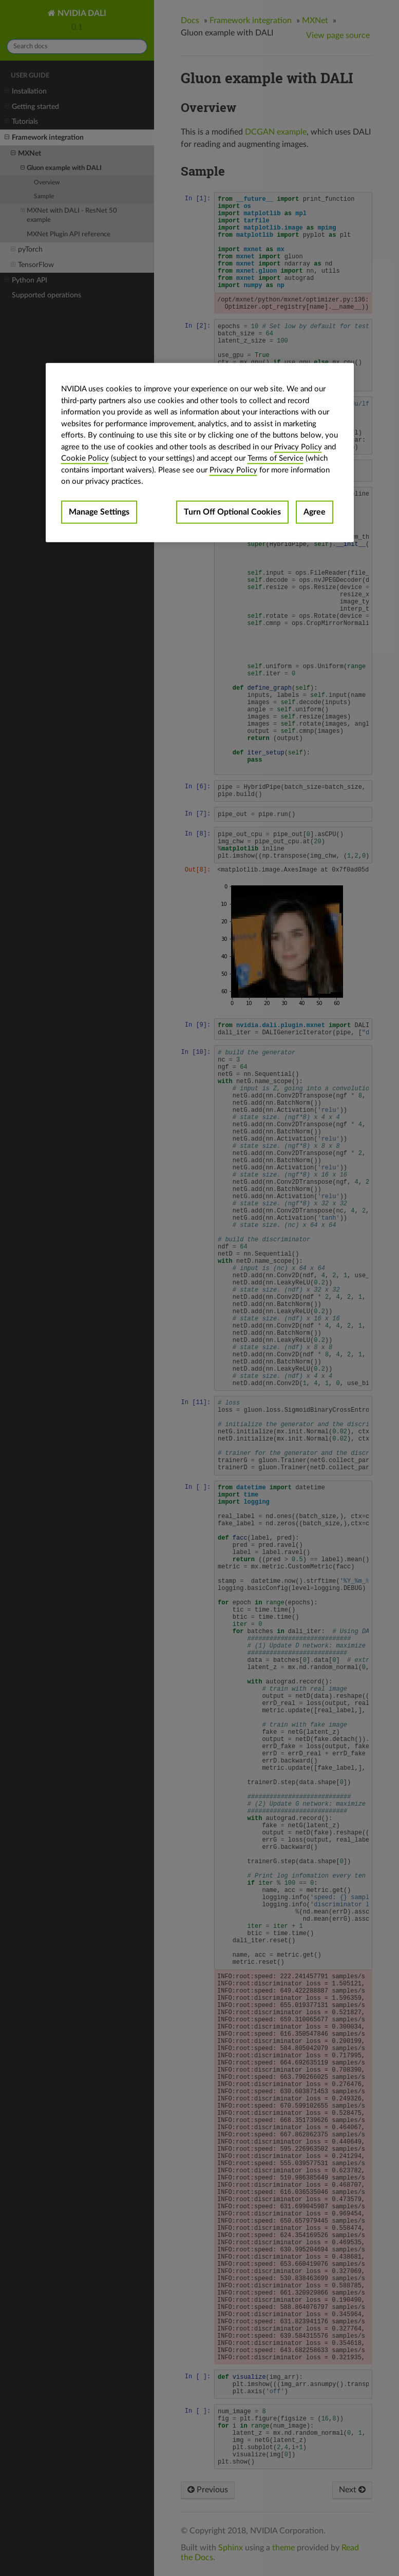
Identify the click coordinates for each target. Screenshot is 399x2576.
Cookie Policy (85, 458)
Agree (314, 512)
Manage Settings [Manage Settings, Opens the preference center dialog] (99, 512)
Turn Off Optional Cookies (232, 512)
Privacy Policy (298, 447)
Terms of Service (275, 458)
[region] (200, 452)
